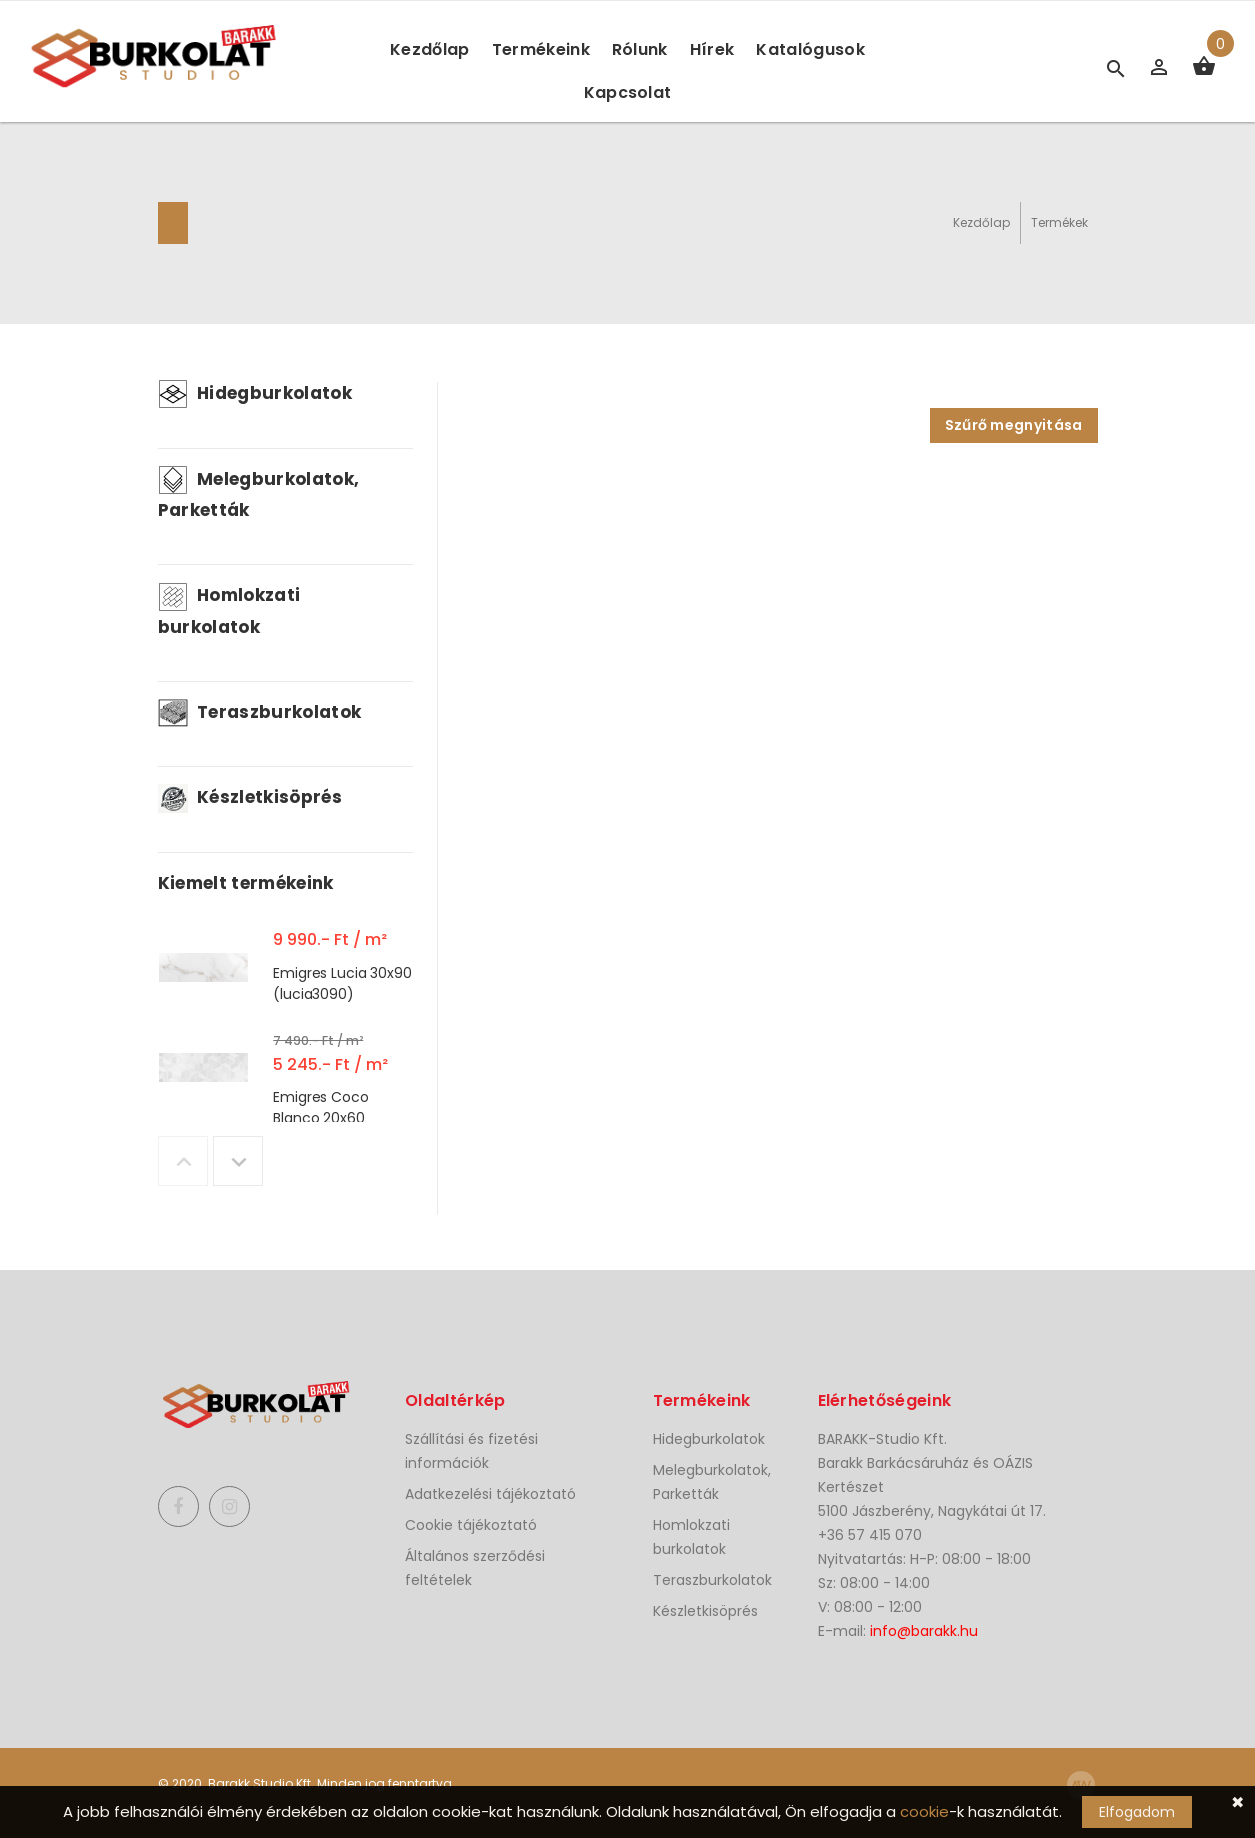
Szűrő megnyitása (1014, 425)
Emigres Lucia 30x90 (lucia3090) (342, 983)
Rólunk (640, 49)
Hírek (712, 49)
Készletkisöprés (250, 797)
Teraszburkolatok (260, 712)
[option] (285, 972)
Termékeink (541, 49)
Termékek (1059, 222)
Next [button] (238, 1161)
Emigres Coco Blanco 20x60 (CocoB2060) (320, 1117)
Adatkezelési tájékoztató (490, 1494)
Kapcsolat (628, 92)
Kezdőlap (430, 49)
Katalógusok (810, 49)
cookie (924, 1811)
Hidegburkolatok (255, 393)
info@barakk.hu (924, 1631)
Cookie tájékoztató (471, 1525)
